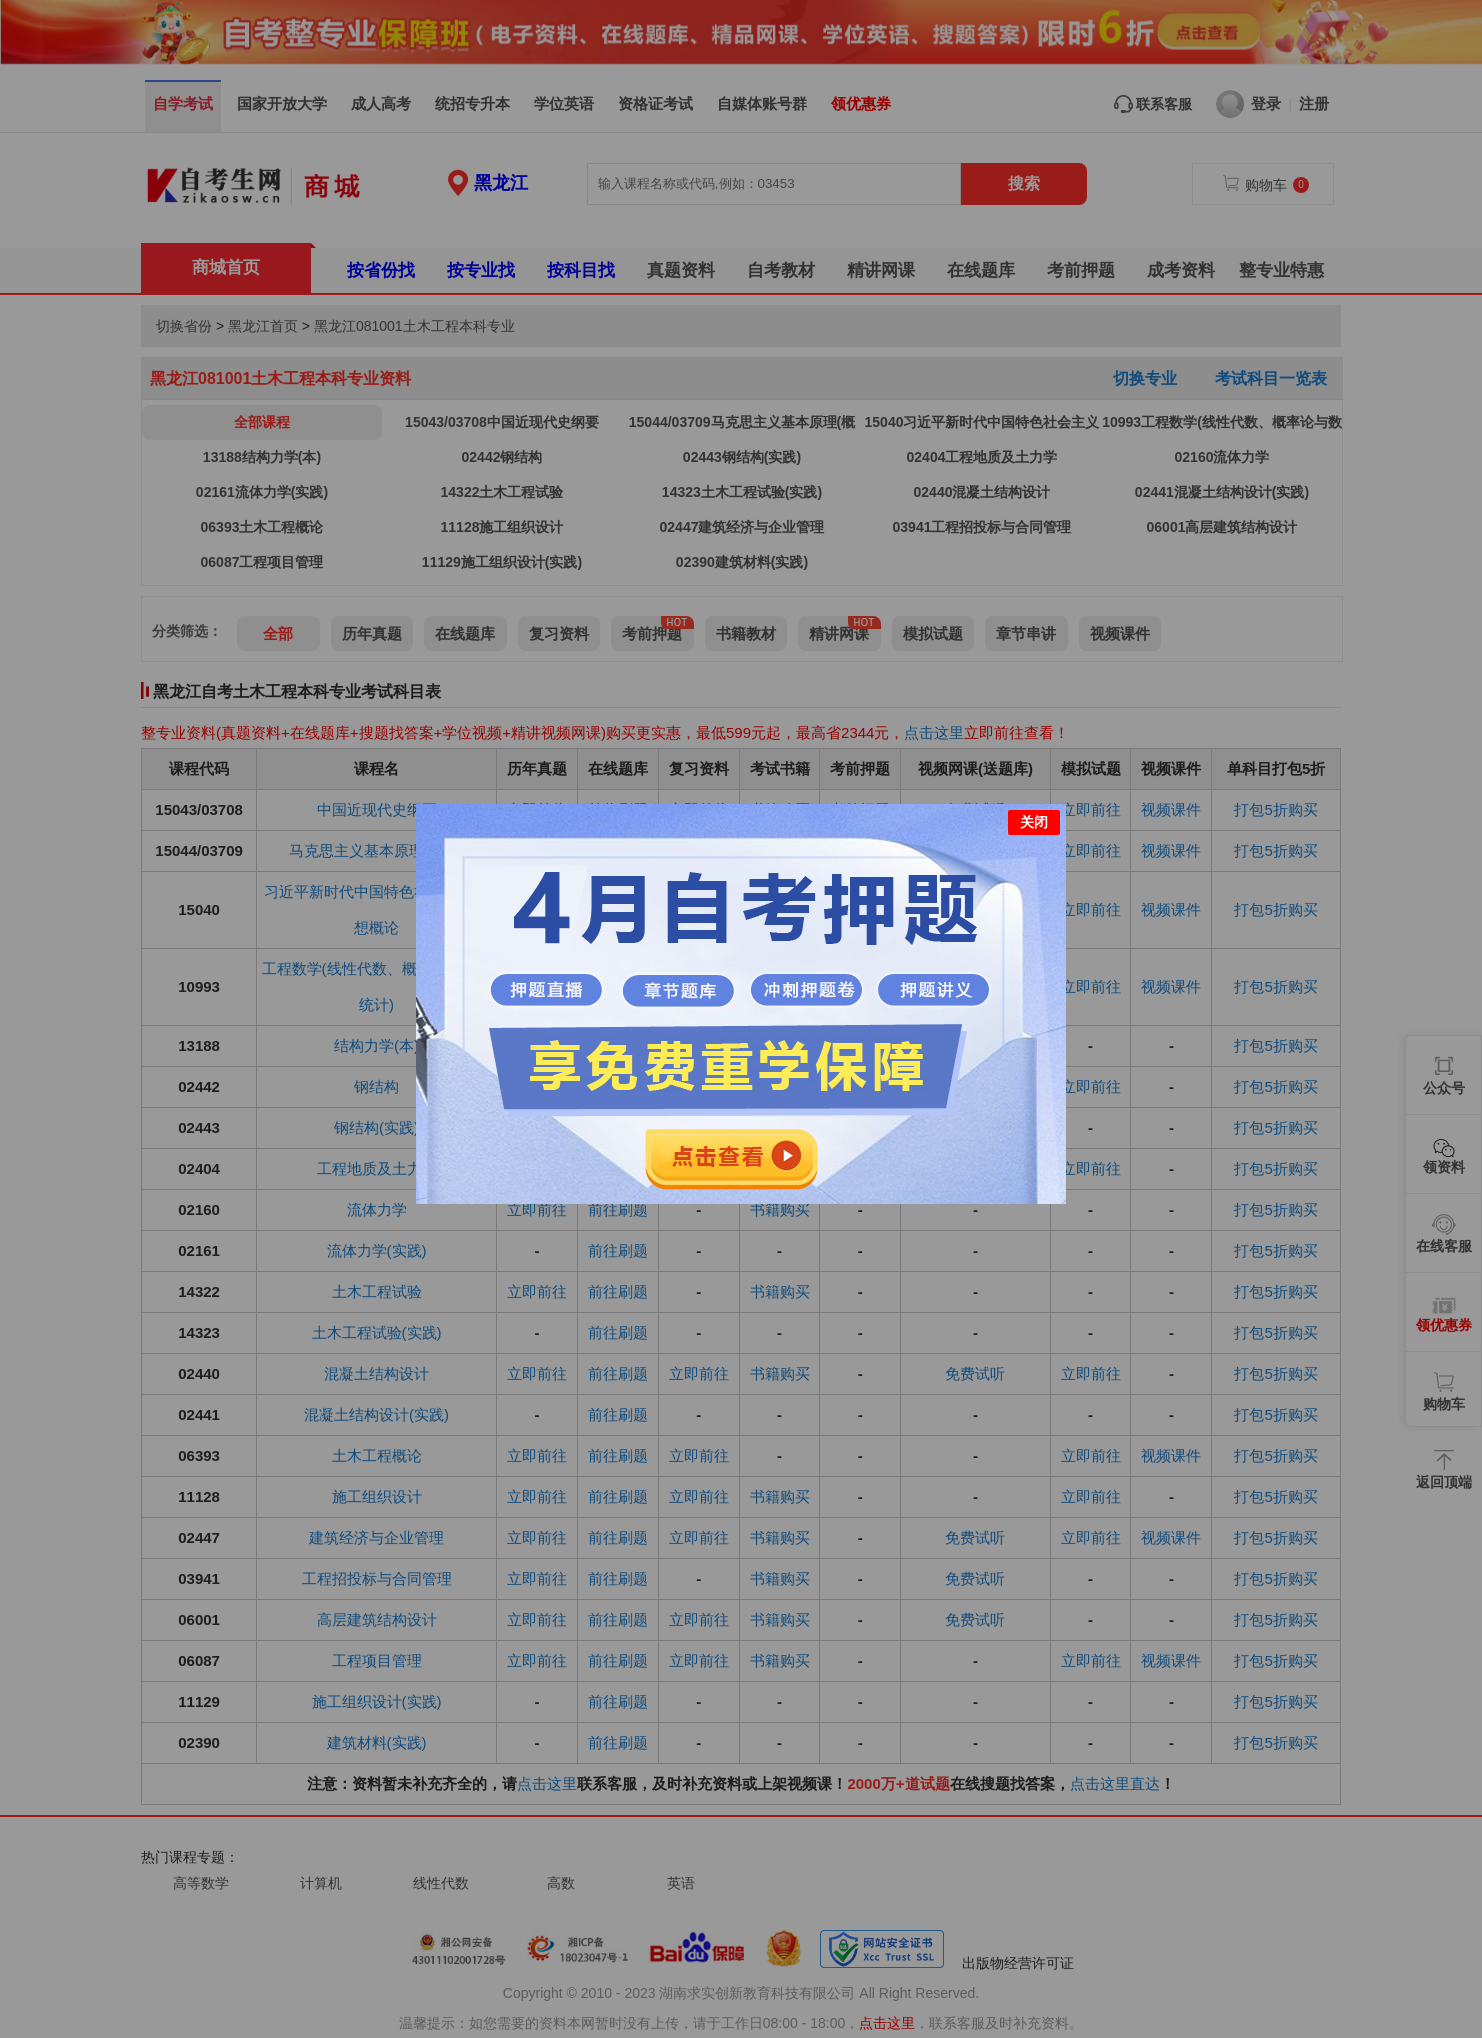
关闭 (1034, 822)
